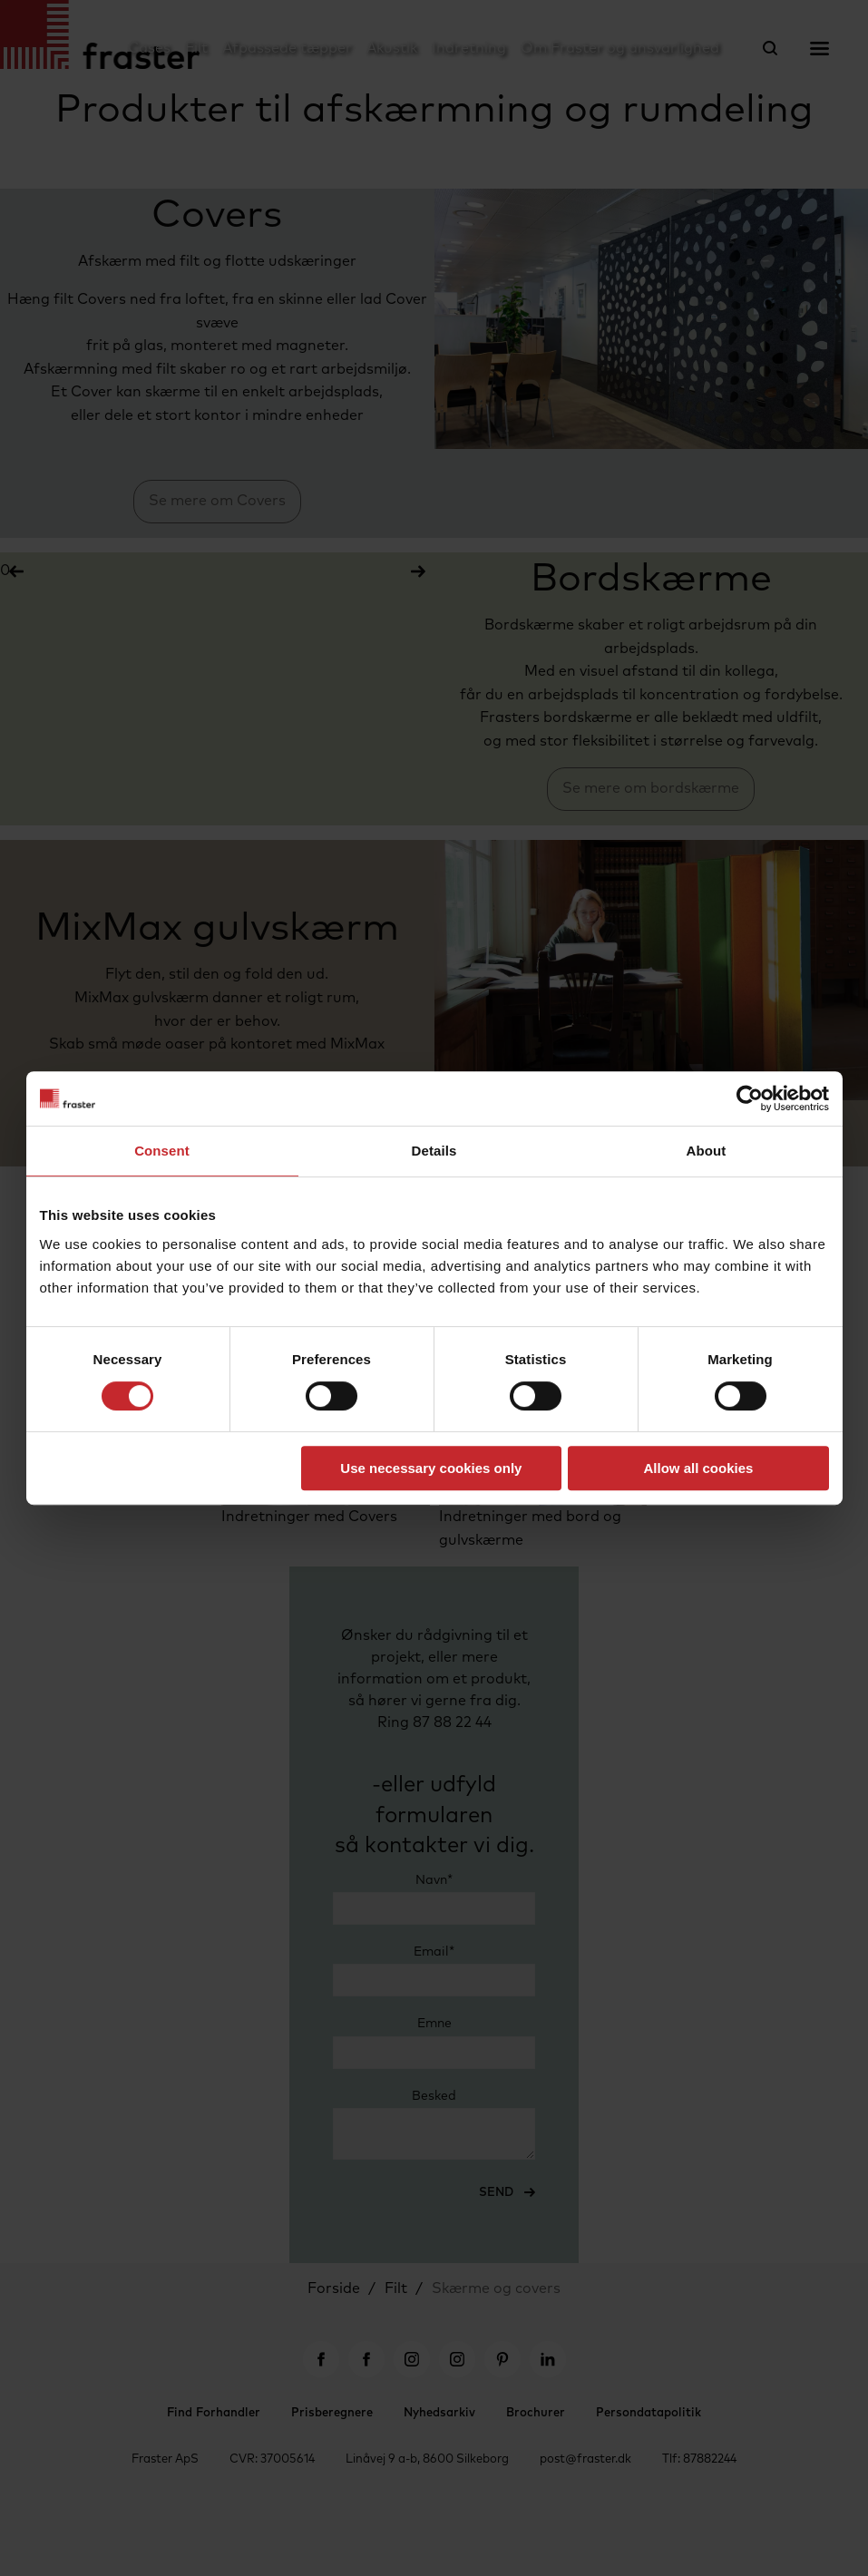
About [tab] (707, 1150)
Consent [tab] (162, 1150)
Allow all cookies (699, 1468)
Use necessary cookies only (431, 1468)
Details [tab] (434, 1150)
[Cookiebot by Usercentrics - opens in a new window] (749, 1098)
